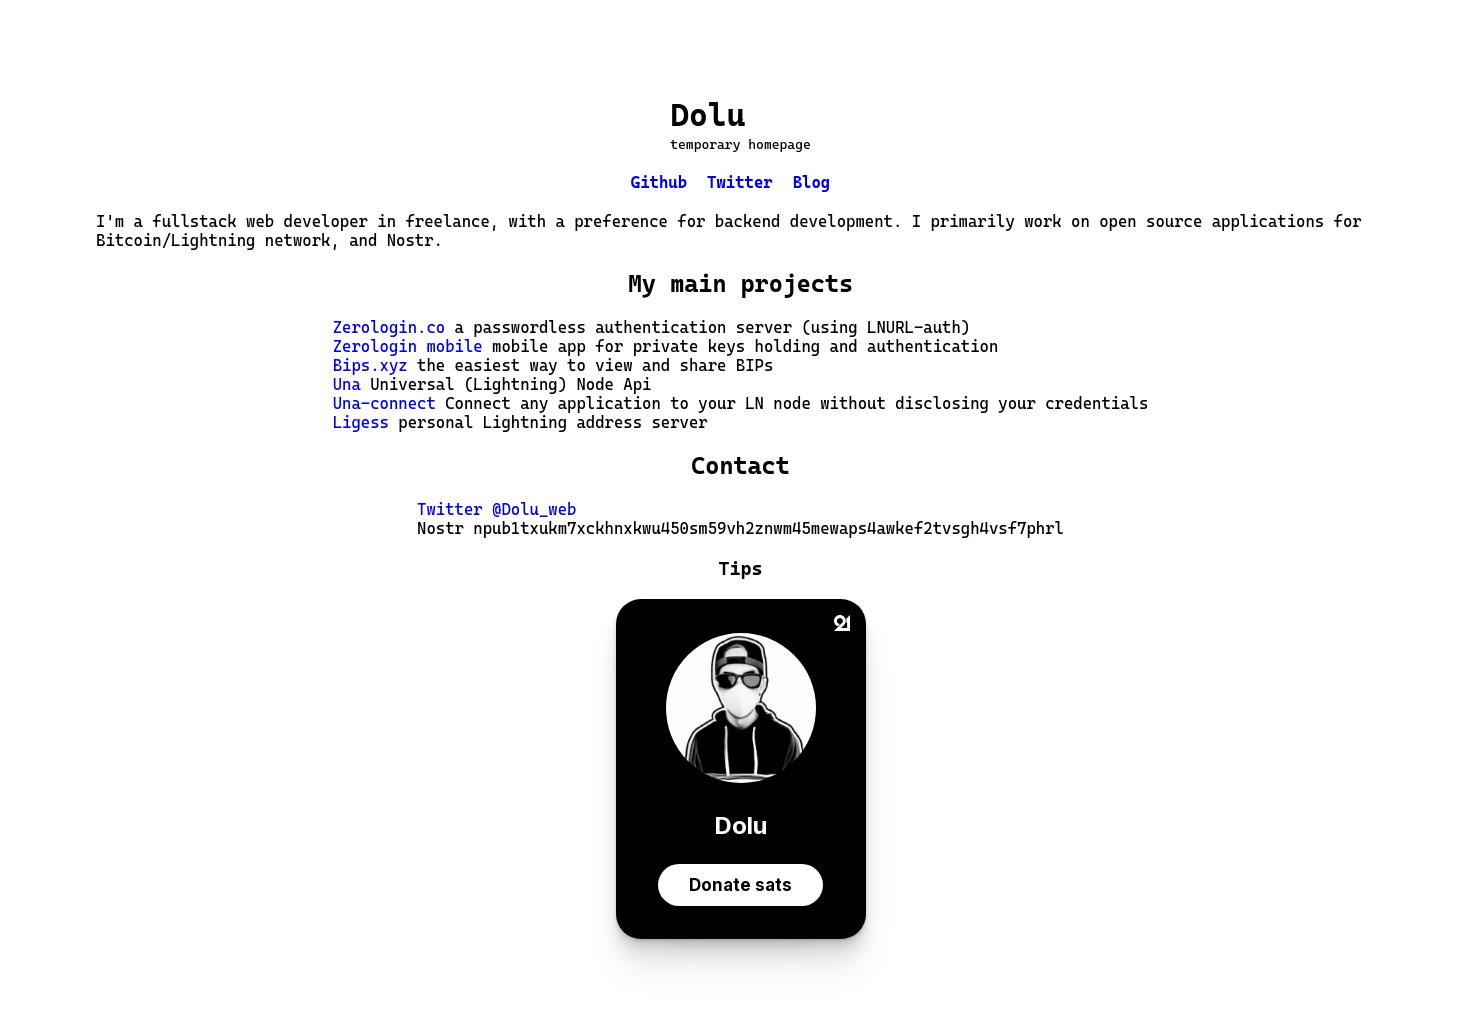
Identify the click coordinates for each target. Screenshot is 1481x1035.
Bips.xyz (370, 365)
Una (347, 384)
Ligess (361, 422)
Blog (812, 182)
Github (659, 182)
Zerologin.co (389, 327)
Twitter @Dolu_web (496, 509)
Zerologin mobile (408, 346)
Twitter (740, 182)
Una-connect (384, 403)
